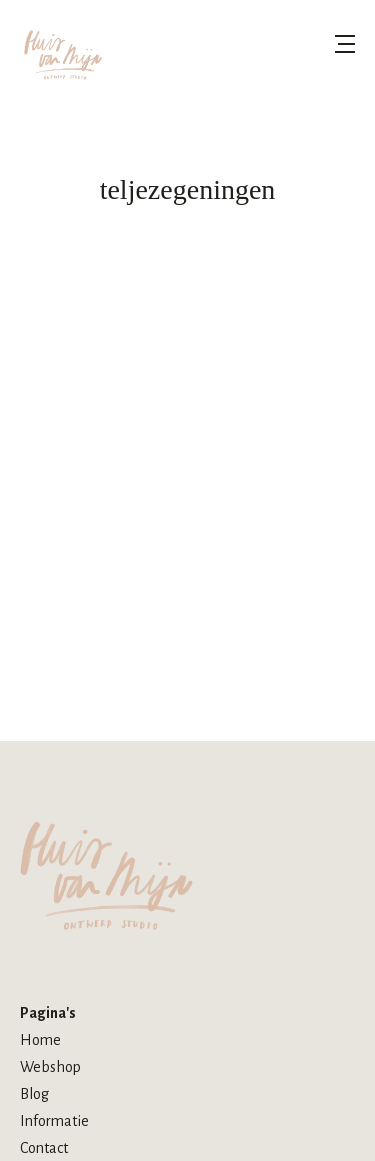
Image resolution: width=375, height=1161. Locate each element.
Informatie (54, 1121)
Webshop (50, 1067)
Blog (34, 1094)
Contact (44, 1148)
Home (40, 1040)
